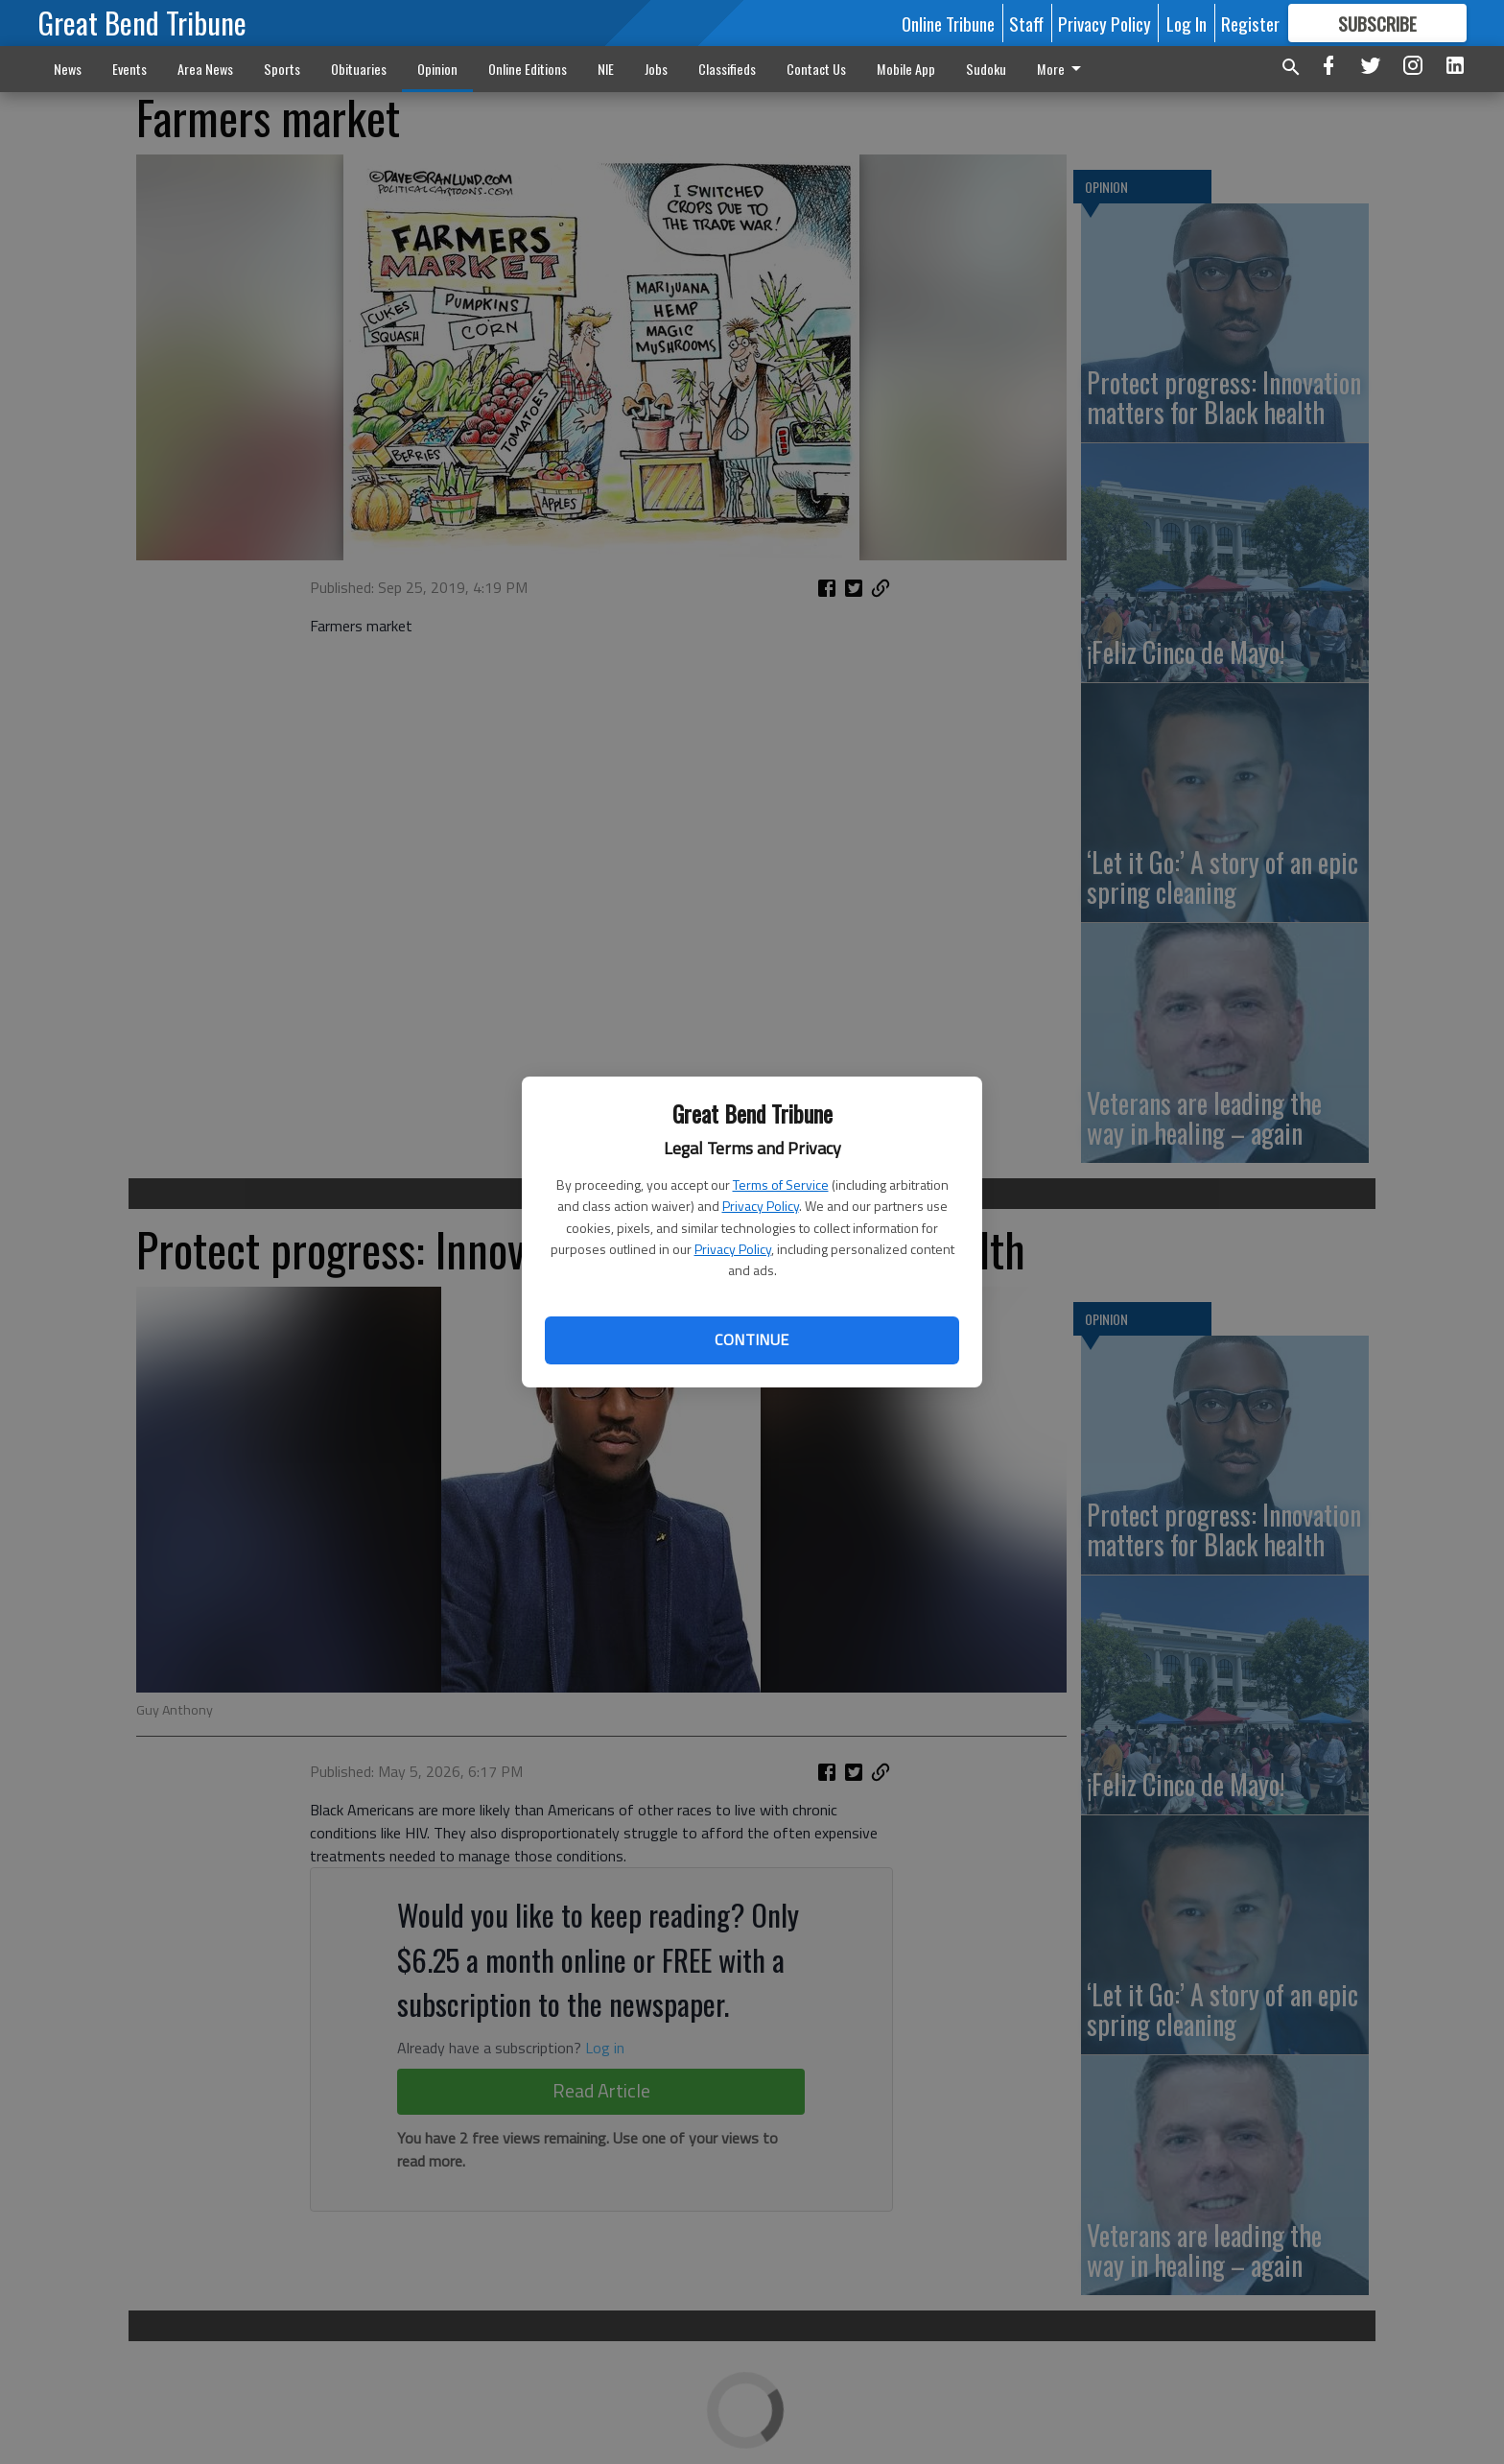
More (1062, 69)
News (68, 69)
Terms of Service (781, 1184)
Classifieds (727, 69)
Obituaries (359, 69)
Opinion (437, 69)
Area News (205, 69)
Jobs (656, 69)
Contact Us (816, 69)
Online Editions (527, 69)
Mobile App (906, 69)
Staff (1026, 23)
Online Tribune (948, 23)
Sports (282, 69)
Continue (751, 1339)
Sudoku (986, 69)
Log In (1186, 23)
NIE (606, 69)
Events (129, 69)
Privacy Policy (760, 1206)
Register (1250, 23)
